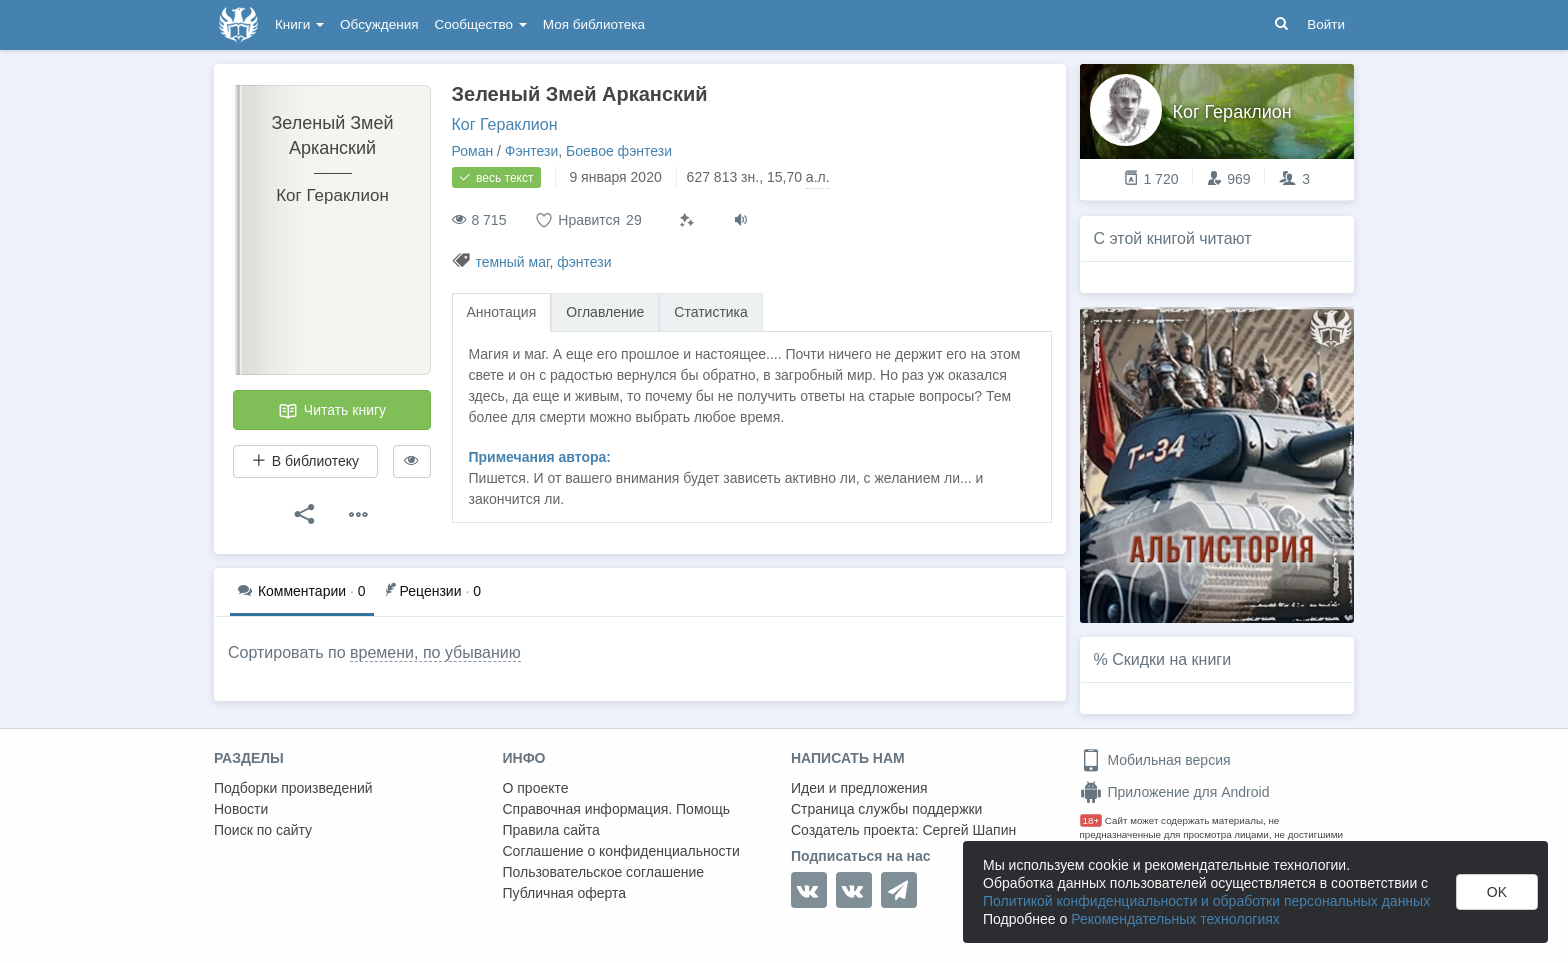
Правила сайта (551, 830)
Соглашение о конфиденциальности (621, 851)
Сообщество (481, 24)
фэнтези (584, 262)
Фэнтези (532, 151)
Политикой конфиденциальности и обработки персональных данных (1206, 901)
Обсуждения (379, 24)
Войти (1326, 24)
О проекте (536, 788)
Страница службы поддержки (886, 809)
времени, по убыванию (435, 652)
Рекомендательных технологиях (1175, 919)
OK (1497, 892)
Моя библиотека (594, 24)
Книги (299, 24)
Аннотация (502, 312)
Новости (241, 809)
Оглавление (605, 312)
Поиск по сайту (263, 830)
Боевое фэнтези (619, 151)
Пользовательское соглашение (604, 872)
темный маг (512, 262)
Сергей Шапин (969, 830)
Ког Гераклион (505, 124)
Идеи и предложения (859, 788)
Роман (473, 151)
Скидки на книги (1171, 659)
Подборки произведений (293, 788)
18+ (1091, 820)
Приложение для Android (1175, 792)
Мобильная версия (1155, 760)
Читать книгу (332, 411)
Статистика (711, 312)
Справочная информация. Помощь (617, 809)
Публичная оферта (565, 893)
